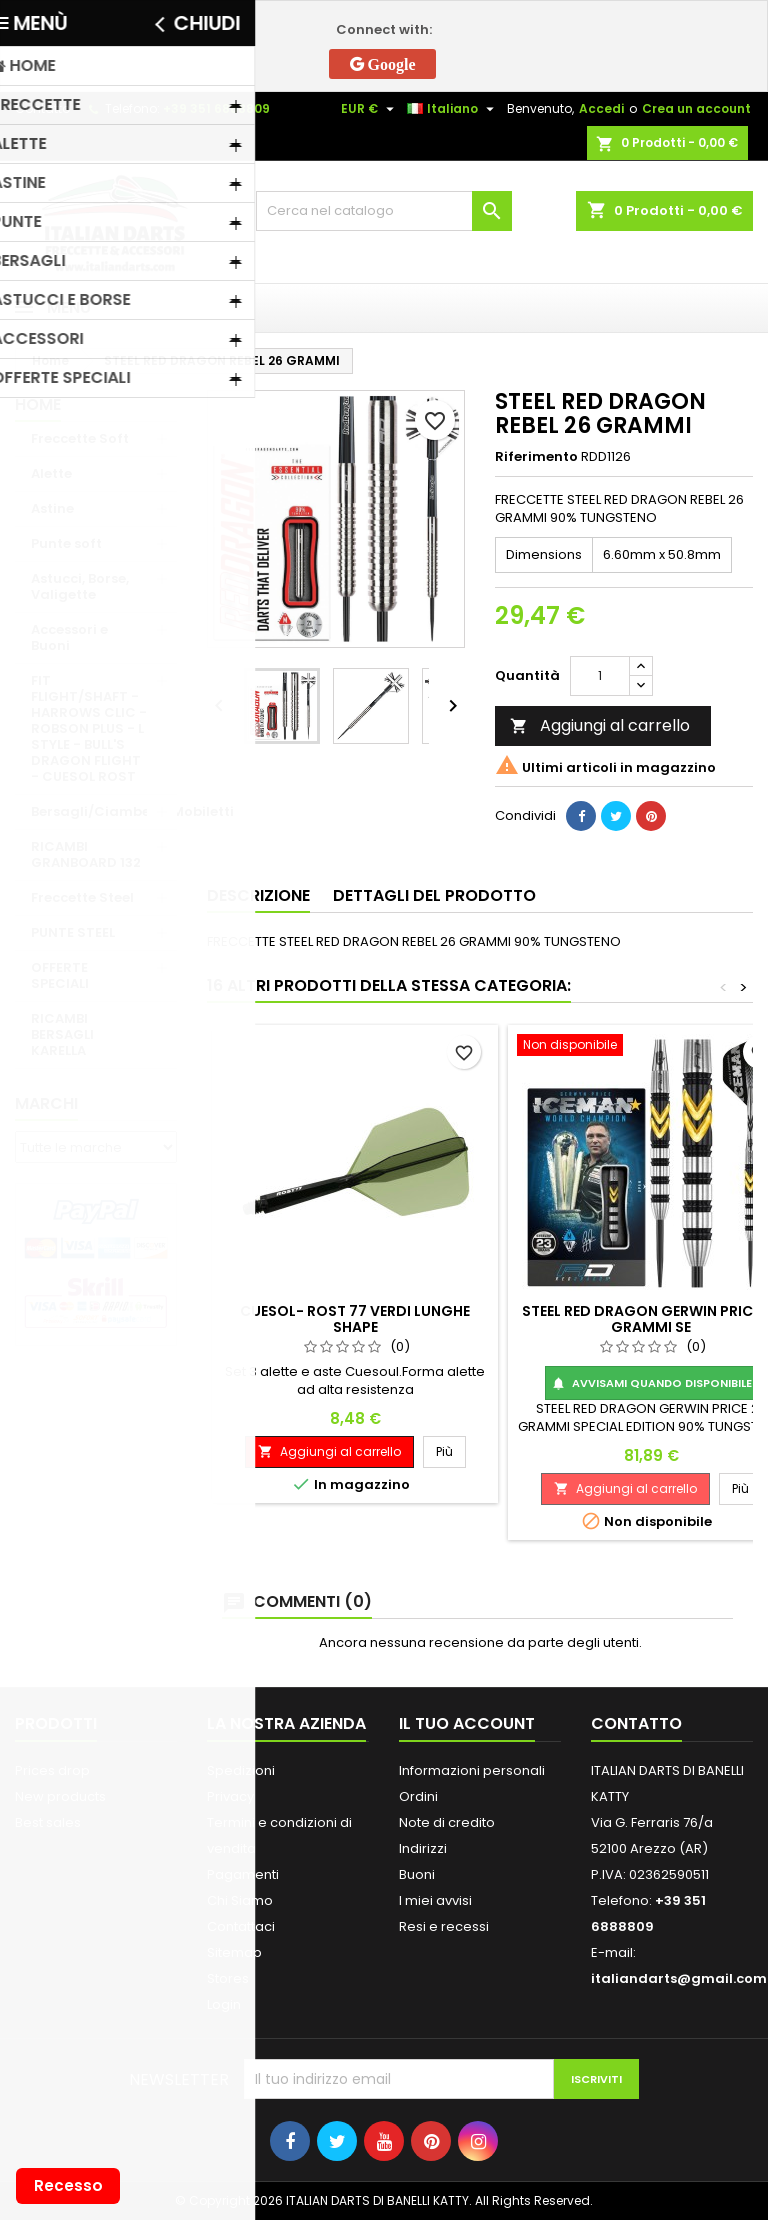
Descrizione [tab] (258, 895)
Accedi (601, 108)
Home (38, 404)
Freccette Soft (80, 438)
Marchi (46, 1103)
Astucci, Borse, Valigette (80, 586)
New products (60, 1796)
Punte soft (66, 543)
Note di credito (447, 1822)
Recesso (68, 2185)
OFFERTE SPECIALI (60, 975)
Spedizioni (241, 1770)
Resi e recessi (444, 1926)
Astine (52, 508)
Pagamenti (243, 1874)
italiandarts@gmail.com (679, 1978)
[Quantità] (600, 676)
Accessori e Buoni (69, 637)
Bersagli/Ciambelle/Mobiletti (104, 811)
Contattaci (241, 1926)
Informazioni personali (472, 1770)
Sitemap (234, 1952)
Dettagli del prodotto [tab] (434, 895)
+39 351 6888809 (216, 108)
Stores (228, 1978)
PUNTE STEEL (73, 932)
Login (224, 2004)
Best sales (48, 1822)
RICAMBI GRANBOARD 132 (86, 854)
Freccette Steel (82, 897)
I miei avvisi (435, 1900)
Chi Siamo (240, 1900)
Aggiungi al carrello (600, 725)
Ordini (418, 1796)
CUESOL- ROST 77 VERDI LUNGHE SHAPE (355, 1319)
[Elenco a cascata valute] (370, 109)
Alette (51, 473)
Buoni (417, 1874)
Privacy (230, 1796)
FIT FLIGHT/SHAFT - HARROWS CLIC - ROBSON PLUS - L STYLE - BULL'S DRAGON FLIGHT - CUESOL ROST (89, 728)
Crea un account (696, 108)
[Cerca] (384, 211)
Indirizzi (423, 1848)
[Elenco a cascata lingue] (453, 109)
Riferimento (536, 457)
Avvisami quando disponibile (651, 1383)
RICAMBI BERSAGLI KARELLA (62, 1034)
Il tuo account (467, 1723)
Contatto (42, 108)
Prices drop (52, 1770)
